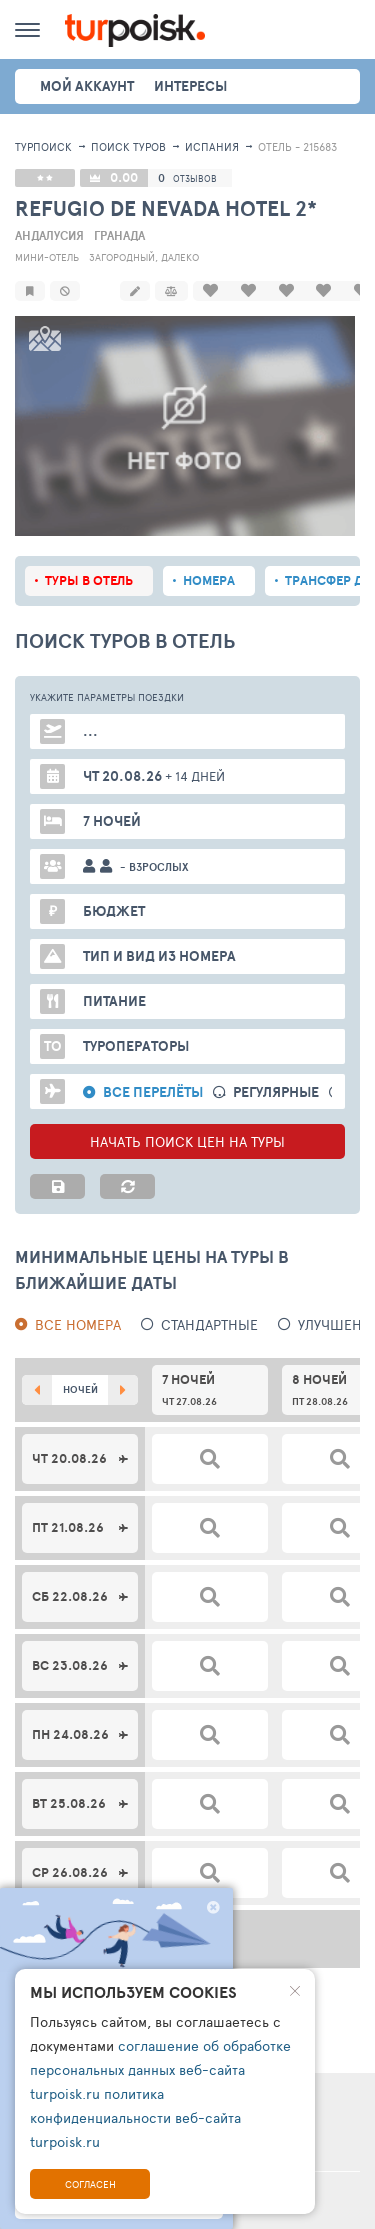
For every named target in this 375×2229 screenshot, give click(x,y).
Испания (212, 146)
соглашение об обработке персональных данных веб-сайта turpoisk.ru (160, 2069)
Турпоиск (43, 146)
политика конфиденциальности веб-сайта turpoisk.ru (135, 2117)
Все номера (78, 1322)
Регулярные (276, 1090)
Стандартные (209, 1322)
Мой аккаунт (87, 86)
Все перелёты (153, 1090)
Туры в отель (89, 578)
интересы (190, 86)
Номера (209, 578)
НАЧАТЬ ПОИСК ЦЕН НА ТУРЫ (187, 1139)
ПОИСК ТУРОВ (128, 146)
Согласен (90, 2184)
